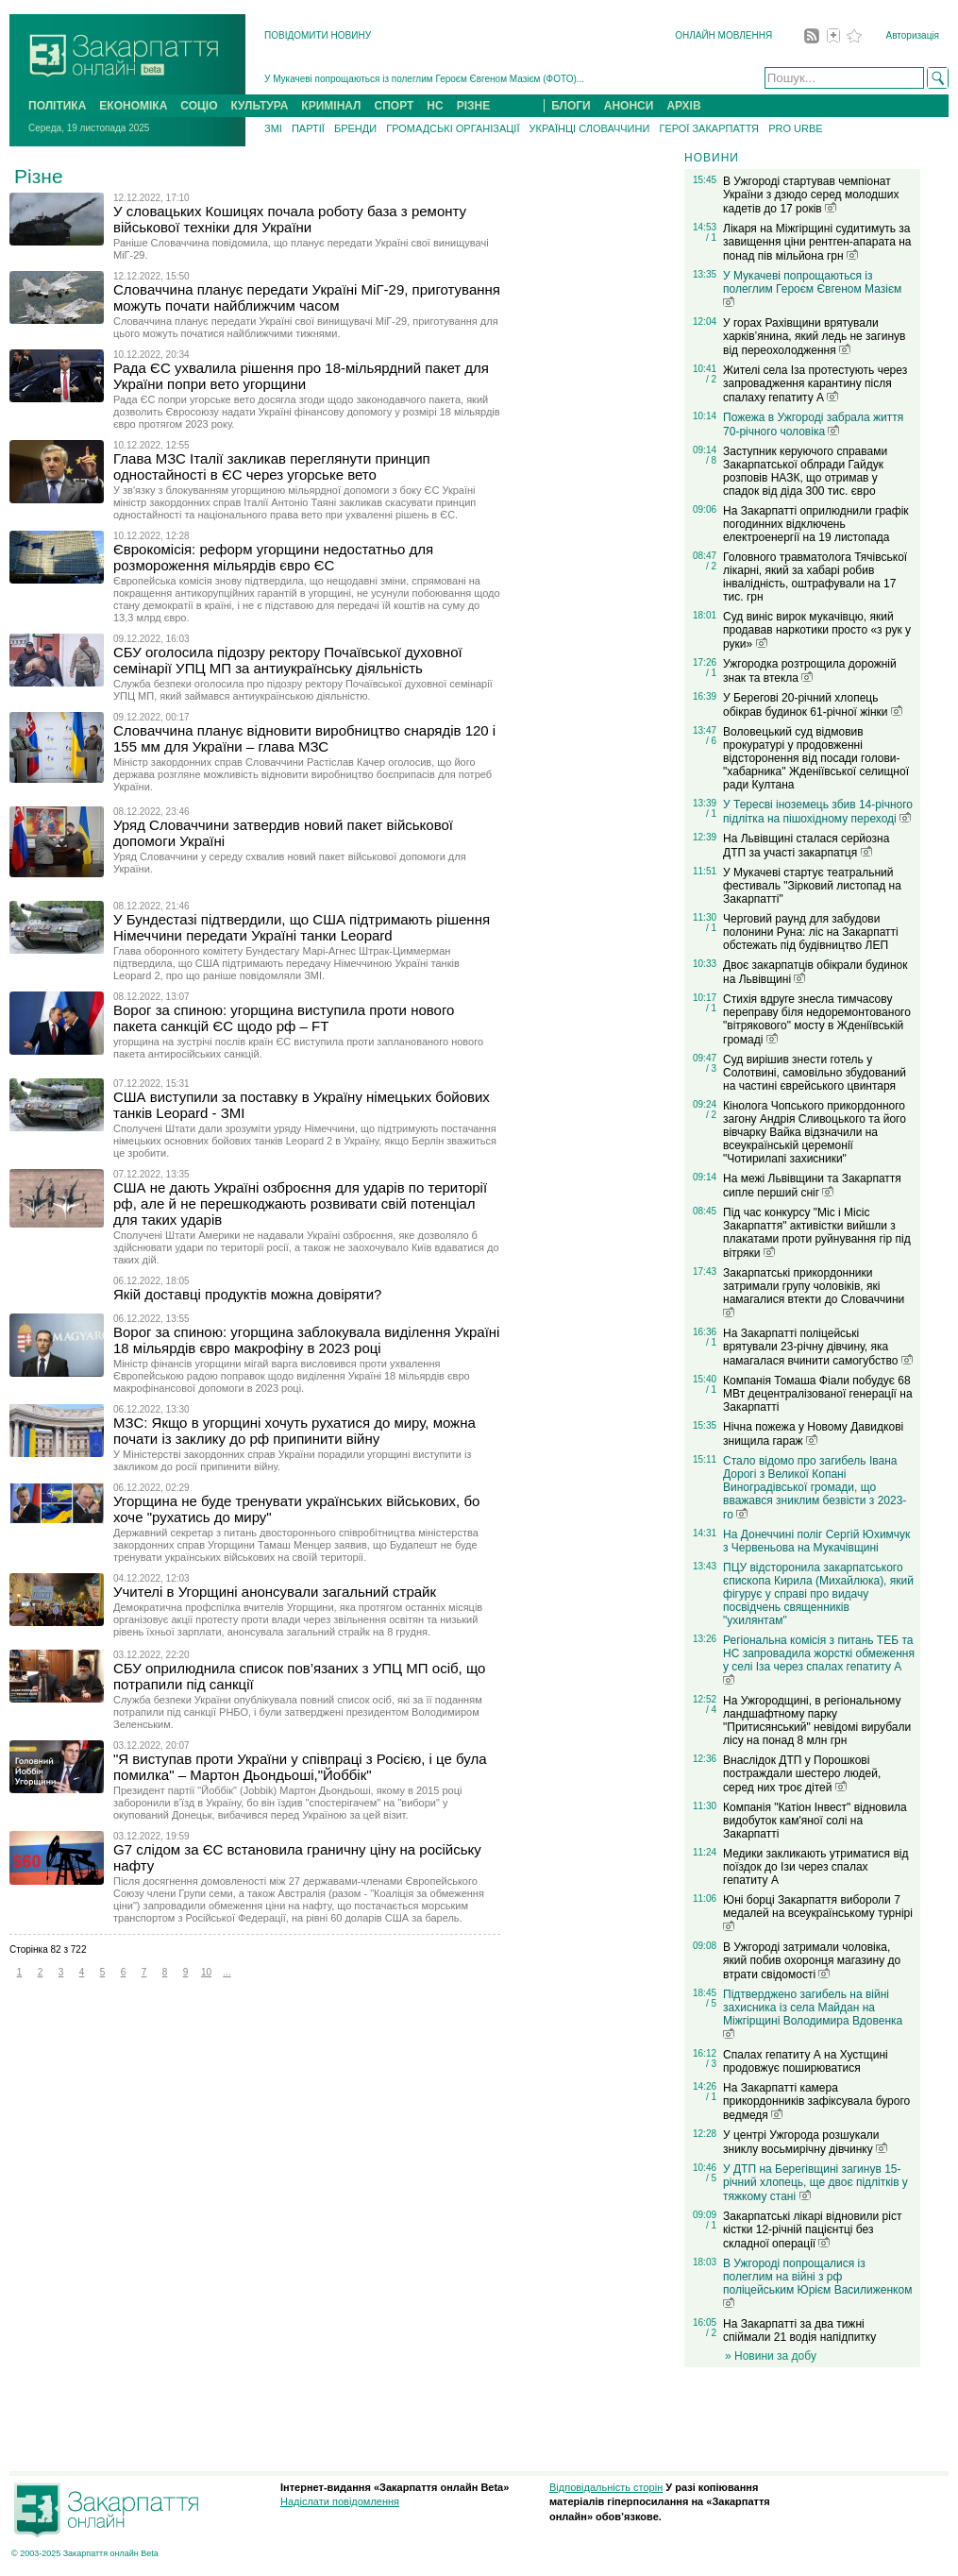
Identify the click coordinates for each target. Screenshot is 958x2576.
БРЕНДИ (355, 128)
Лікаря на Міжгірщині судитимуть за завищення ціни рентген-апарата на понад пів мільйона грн (817, 242)
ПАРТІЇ (308, 128)
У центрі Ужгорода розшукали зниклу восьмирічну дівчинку (805, 2142)
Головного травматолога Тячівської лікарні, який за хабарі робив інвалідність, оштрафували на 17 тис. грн (815, 577)
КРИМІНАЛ (331, 105)
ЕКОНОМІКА (133, 105)
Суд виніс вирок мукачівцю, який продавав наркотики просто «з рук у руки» (817, 630)
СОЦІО (198, 105)
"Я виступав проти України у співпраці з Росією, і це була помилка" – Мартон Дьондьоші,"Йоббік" (300, 1767)
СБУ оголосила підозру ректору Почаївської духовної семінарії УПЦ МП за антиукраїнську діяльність (287, 660)
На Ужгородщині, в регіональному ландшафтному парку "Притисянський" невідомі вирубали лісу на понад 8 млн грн (817, 1720)
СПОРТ (394, 105)
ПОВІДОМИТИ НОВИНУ (317, 35)
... (226, 1972)
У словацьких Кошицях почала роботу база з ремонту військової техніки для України (289, 219)
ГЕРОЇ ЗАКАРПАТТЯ (709, 128)
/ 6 (711, 741)
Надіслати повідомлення (339, 2501)
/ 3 (711, 1068)
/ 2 (711, 379)
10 (206, 1972)
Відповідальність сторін (606, 2487)
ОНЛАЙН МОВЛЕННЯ (723, 35)
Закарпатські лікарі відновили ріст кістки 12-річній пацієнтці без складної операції (812, 2230)
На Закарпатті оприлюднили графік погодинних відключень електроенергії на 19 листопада (816, 524)
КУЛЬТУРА (259, 105)
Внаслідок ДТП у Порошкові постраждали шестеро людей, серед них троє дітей (802, 1774)
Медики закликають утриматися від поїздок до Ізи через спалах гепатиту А (815, 1867)
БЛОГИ (571, 105)
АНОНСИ (629, 105)
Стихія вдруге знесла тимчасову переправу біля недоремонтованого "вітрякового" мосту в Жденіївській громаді (817, 1019)
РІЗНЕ (474, 105)
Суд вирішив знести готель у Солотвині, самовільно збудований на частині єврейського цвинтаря (814, 1073)
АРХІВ (683, 105)
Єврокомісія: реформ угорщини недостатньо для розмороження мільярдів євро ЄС (273, 557)
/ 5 (711, 2003)
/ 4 (711, 1709)
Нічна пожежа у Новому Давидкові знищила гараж (813, 1434)
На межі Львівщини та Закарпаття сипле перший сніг (812, 1185)
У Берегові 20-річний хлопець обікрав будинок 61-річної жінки (812, 705)
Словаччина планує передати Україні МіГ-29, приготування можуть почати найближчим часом (306, 297)
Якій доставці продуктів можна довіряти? (247, 1294)
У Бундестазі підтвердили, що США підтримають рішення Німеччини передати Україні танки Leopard (301, 927)
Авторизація (912, 35)
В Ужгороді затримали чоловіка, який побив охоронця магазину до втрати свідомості (811, 1960)
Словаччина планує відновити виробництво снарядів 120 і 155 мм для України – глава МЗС (304, 738)
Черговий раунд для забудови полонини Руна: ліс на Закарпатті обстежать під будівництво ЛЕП (811, 932)
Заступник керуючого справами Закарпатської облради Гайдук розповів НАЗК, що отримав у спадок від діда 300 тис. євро (805, 471)
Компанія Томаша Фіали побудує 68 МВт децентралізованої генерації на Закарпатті (818, 1394)
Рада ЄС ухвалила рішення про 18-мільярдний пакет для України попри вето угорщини (301, 376)
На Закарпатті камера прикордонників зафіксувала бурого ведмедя (816, 2101)
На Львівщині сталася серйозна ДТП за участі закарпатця (806, 845)
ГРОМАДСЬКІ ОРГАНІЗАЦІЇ (452, 128)
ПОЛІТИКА (57, 105)
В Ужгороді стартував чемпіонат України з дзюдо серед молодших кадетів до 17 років (811, 195)
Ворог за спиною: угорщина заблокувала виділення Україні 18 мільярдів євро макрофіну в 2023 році (306, 1340)
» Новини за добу (770, 2356)
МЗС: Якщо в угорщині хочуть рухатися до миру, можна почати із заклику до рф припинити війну (294, 1431)
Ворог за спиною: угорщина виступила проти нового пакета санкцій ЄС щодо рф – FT (283, 1018)
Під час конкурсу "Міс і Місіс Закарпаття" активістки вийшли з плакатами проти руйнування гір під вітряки (817, 1233)
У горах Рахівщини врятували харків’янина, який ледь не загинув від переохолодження (814, 336)
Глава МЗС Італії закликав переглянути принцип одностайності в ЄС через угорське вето (271, 466)
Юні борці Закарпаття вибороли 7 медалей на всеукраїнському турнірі (818, 1912)
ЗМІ (273, 128)
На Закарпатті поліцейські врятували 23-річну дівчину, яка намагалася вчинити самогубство (818, 1347)
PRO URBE (795, 128)
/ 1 (711, 237)
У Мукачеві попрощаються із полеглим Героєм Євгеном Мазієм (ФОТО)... (424, 79)
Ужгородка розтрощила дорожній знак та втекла (810, 671)
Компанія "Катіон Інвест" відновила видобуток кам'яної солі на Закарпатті (815, 1820)
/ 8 (711, 460)
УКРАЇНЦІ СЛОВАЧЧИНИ (589, 128)
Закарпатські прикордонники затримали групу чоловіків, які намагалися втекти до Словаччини (813, 1291)
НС (435, 105)
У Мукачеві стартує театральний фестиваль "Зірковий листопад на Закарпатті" (812, 886)
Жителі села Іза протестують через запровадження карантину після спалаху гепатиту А (815, 384)
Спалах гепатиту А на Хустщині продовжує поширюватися (805, 2061)
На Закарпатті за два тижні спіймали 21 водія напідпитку (799, 2330)
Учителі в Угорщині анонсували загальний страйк (274, 1592)
